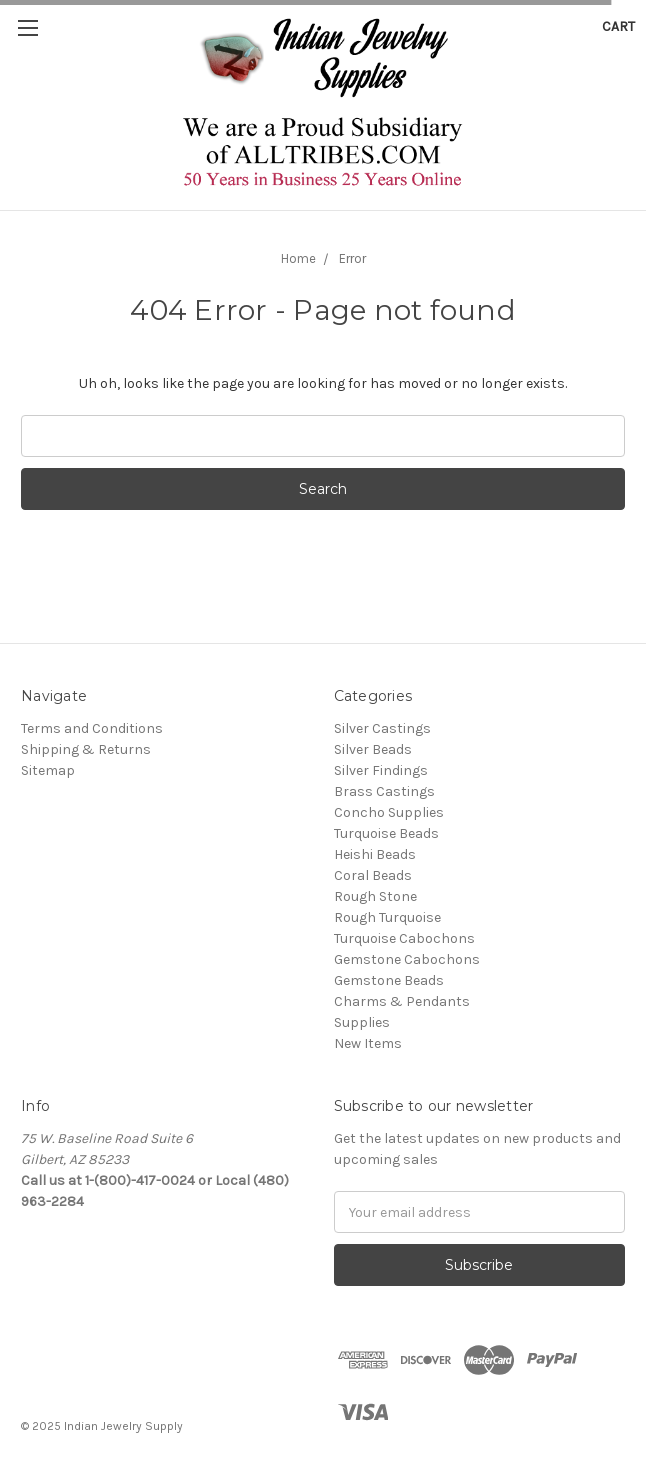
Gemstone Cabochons (407, 959)
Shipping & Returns (86, 749)
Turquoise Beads (386, 833)
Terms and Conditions (92, 728)
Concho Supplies (389, 812)
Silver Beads (373, 749)
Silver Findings (381, 770)
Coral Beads (373, 875)
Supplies (362, 1022)
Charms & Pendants (402, 1001)
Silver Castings (382, 728)
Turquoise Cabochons (404, 938)
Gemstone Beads (389, 980)
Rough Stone (375, 896)
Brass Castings (384, 791)
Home (298, 258)
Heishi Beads (375, 854)
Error (352, 258)
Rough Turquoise (387, 917)
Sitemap (48, 770)
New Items (368, 1043)
